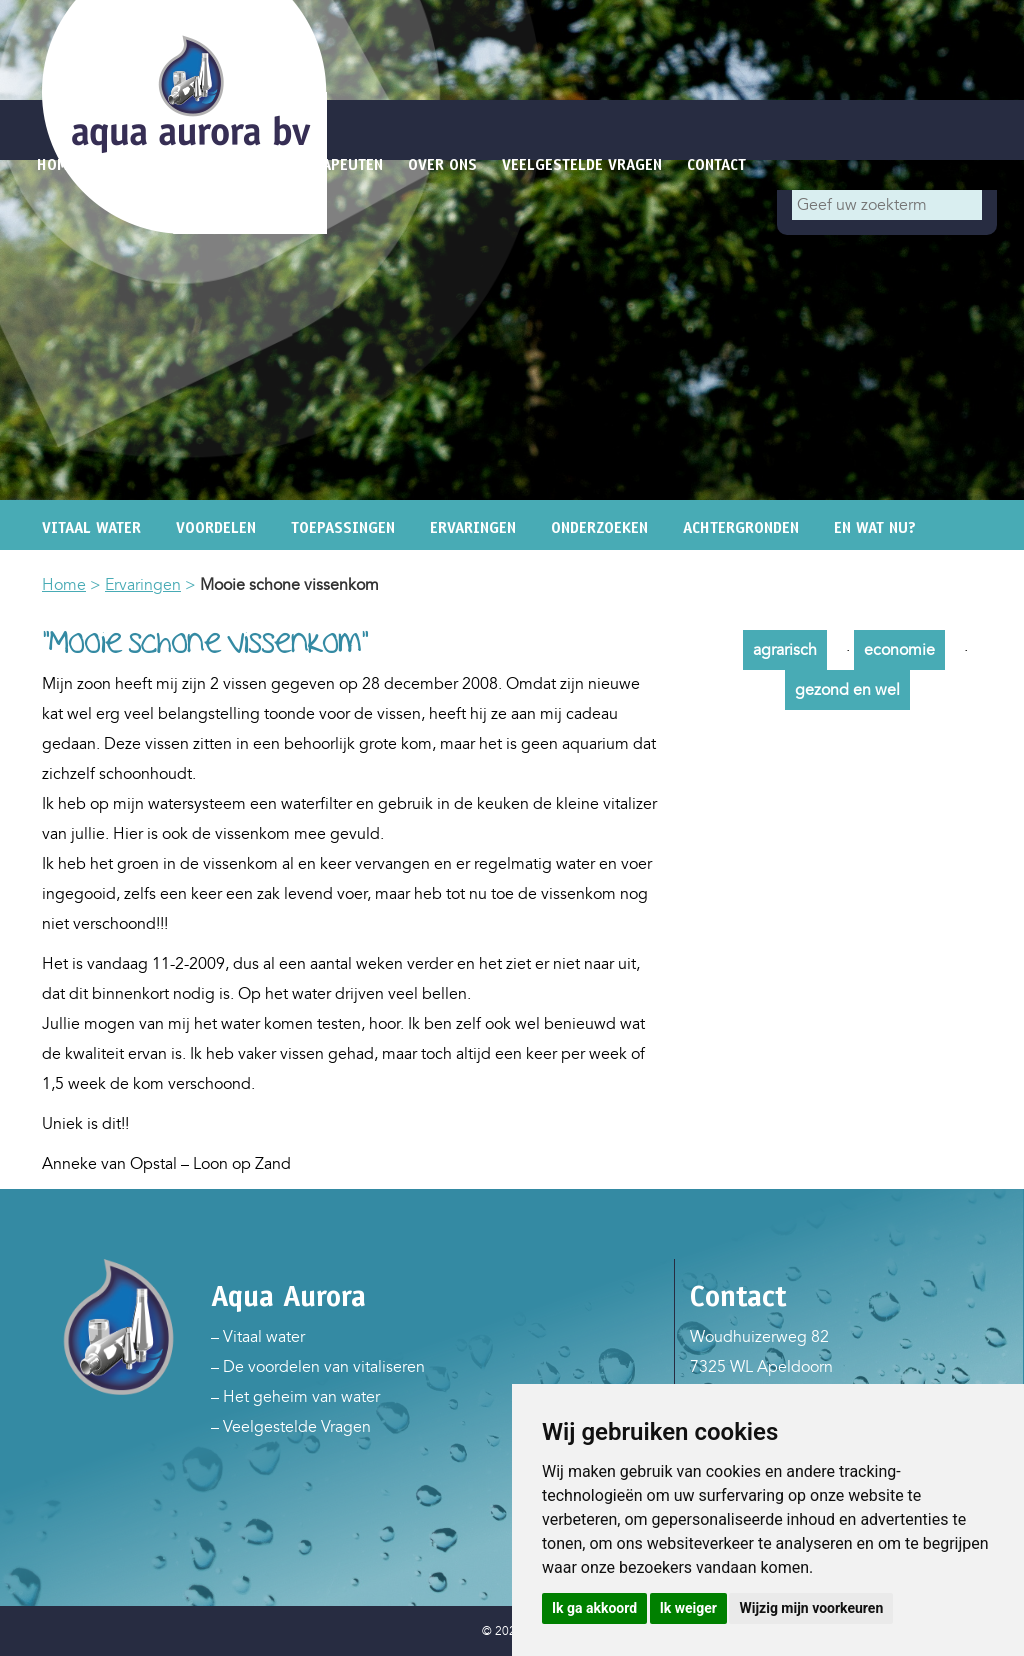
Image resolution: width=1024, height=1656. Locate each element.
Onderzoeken (599, 527)
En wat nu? (875, 527)
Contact (716, 164)
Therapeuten (335, 164)
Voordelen (216, 527)
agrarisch (785, 650)
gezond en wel (847, 690)
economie (899, 650)
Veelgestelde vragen (582, 164)
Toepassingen (343, 527)
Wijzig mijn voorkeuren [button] (811, 1608)
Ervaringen (473, 527)
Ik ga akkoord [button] (594, 1608)
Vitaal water (91, 527)
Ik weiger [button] (688, 1608)
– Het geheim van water (295, 1397)
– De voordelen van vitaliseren (318, 1367)
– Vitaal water (258, 1337)
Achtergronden (741, 527)
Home (64, 585)
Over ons (442, 164)
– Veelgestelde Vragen (291, 1427)
